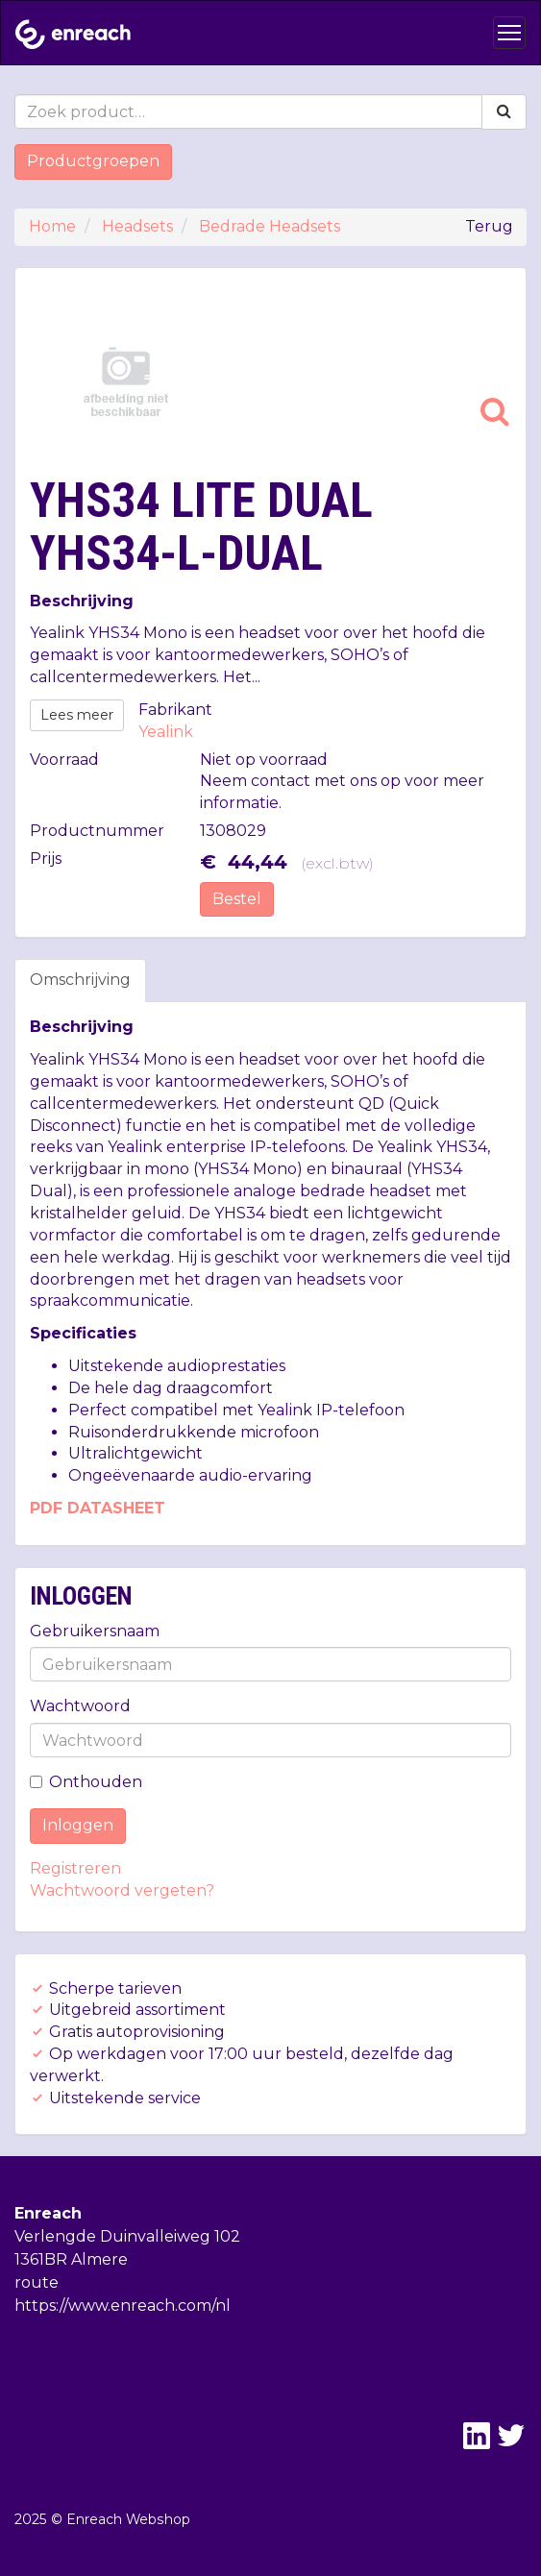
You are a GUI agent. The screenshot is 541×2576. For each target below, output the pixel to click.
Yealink (165, 732)
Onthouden (86, 1782)
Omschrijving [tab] (80, 979)
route (36, 2282)
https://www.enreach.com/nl (122, 2305)
